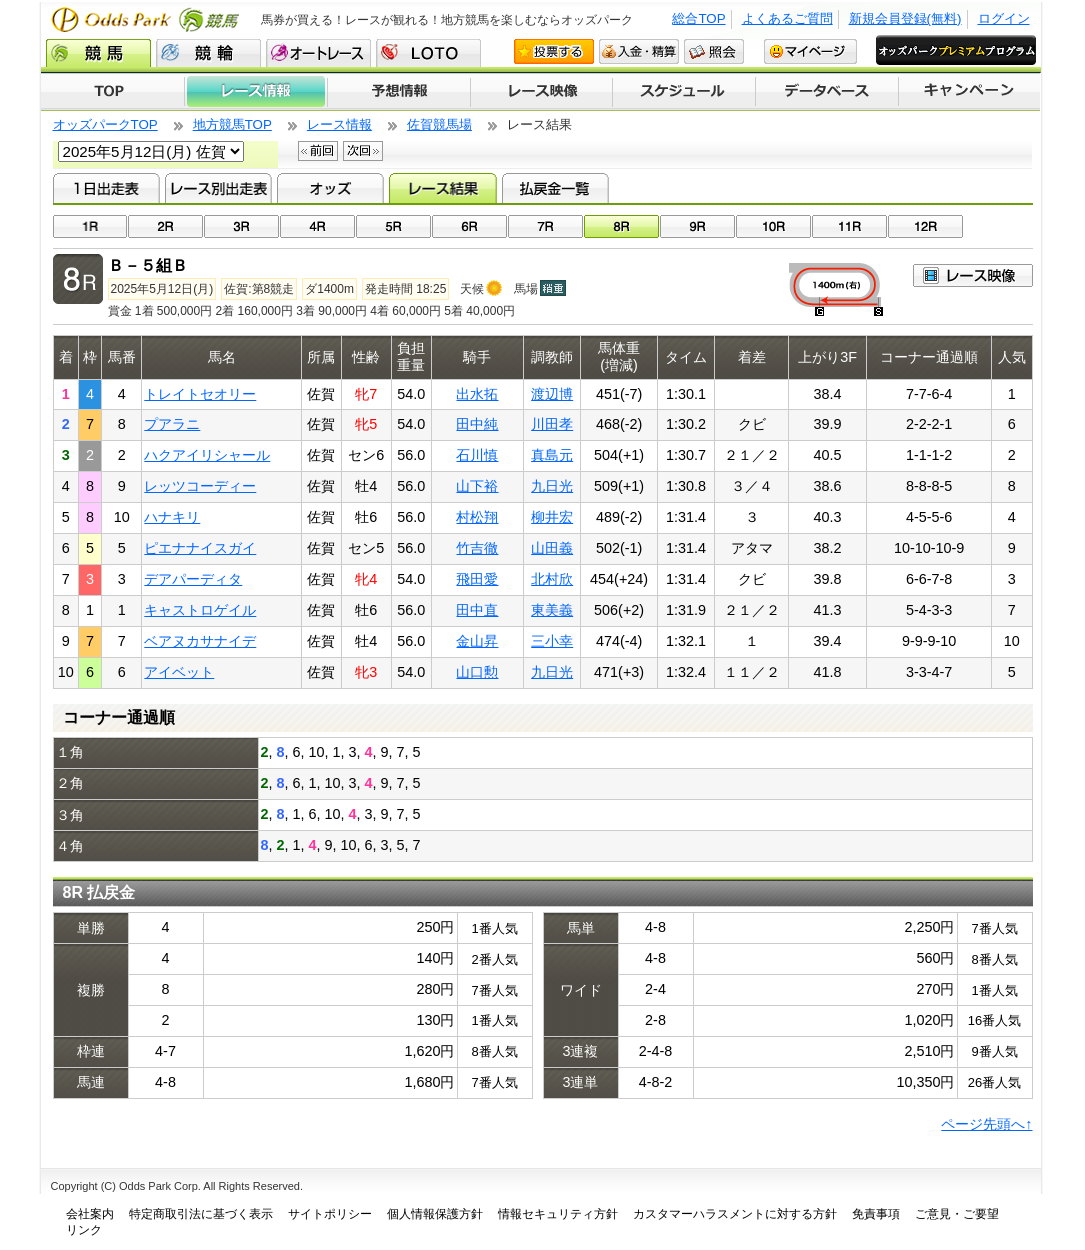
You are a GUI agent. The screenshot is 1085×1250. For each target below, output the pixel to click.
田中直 (477, 610)
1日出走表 (106, 188)
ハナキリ (172, 517)
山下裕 (477, 486)
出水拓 (477, 394)
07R (545, 226)
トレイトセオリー (200, 394)
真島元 (552, 455)
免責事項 (876, 1214)
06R (469, 226)
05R (393, 226)
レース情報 (255, 92)
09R (697, 226)
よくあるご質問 (787, 18)
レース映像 (541, 92)
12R (925, 226)
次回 (363, 151)
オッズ (330, 188)
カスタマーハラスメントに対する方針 (735, 1214)
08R (621, 226)
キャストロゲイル (200, 610)
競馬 (98, 53)
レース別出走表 (218, 188)
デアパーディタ (193, 579)
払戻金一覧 (555, 188)
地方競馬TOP (232, 124)
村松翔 (477, 517)
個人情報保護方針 (435, 1214)
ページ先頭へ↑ (986, 1124)
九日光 (552, 486)
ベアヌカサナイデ (200, 641)
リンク (84, 1230)
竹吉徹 (477, 548)
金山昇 (477, 641)
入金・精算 (639, 51)
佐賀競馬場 (439, 124)
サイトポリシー (330, 1214)
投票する (554, 51)
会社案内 (90, 1214)
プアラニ (172, 424)
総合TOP (698, 18)
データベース (827, 92)
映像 (973, 275)
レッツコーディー (200, 486)
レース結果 (442, 188)
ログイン (1004, 18)
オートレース (318, 53)
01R (90, 226)
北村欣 (552, 579)
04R (317, 226)
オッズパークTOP (105, 124)
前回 (318, 151)
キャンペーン (970, 92)
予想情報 (398, 92)
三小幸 (552, 641)
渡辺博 (552, 394)
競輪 (208, 53)
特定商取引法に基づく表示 (201, 1214)
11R (849, 226)
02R (165, 226)
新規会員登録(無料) (905, 18)
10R (773, 226)
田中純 (477, 424)
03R (241, 226)
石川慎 (477, 455)
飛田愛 (477, 579)
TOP (112, 92)
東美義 (552, 610)
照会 (714, 51)
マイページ (810, 51)
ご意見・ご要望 (957, 1214)
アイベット (179, 672)
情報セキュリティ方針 (558, 1214)
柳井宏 (552, 517)
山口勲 (477, 672)
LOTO (428, 53)
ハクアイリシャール (207, 455)
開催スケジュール (684, 92)
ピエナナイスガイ (200, 548)
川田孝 (552, 424)
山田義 (552, 548)
